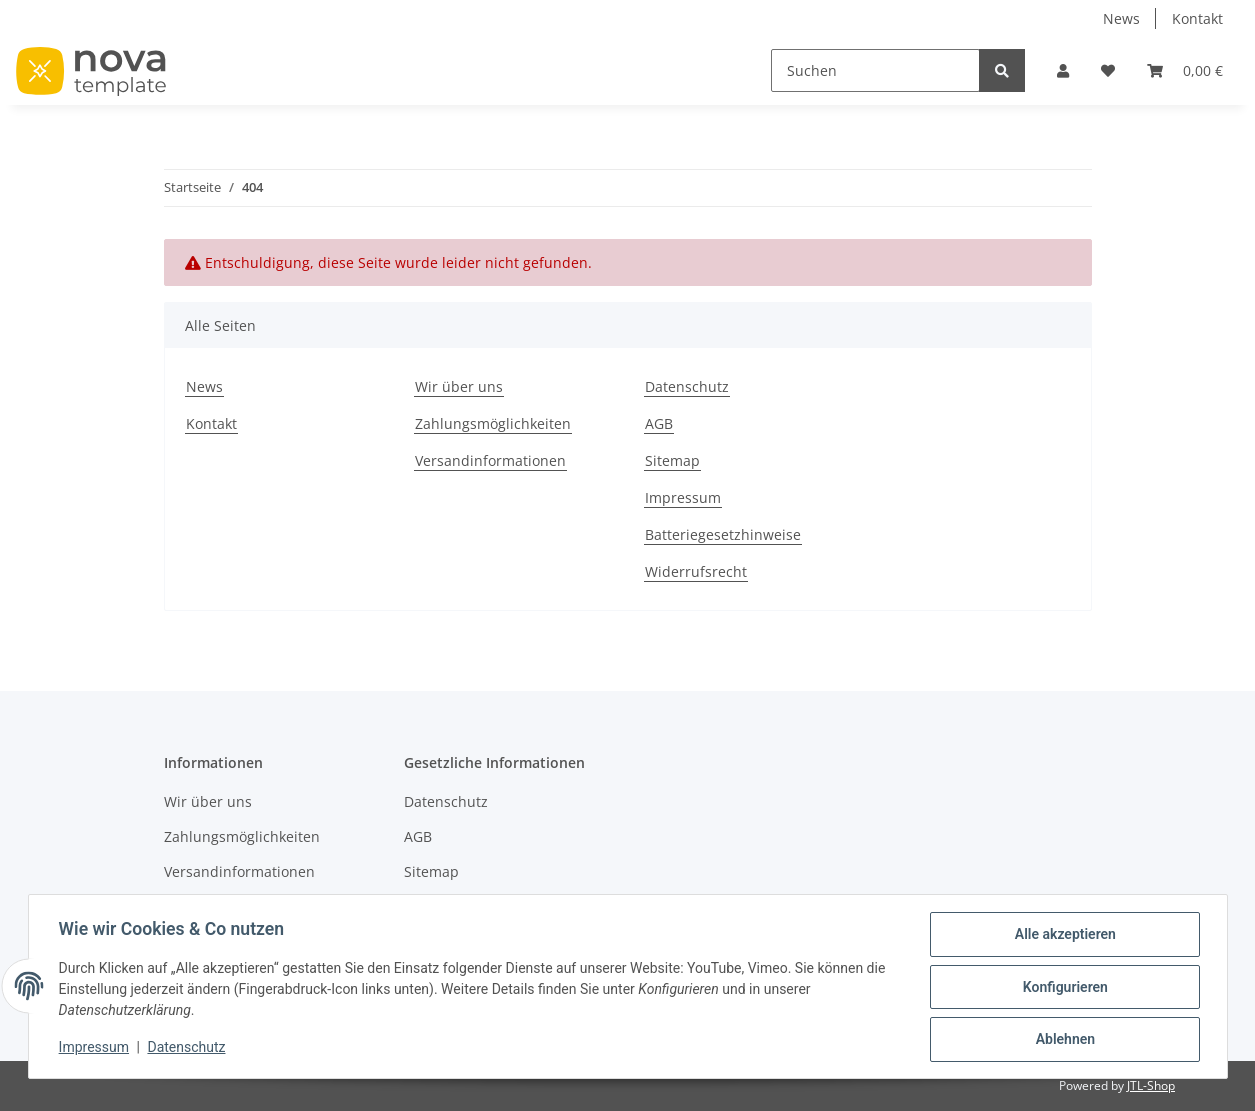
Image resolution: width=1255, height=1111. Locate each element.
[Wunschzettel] (1108, 70)
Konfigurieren (1063, 988)
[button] (1063, 70)
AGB (659, 423)
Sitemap (672, 460)
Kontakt (1197, 18)
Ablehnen (1063, 1040)
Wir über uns (459, 386)
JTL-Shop (1151, 1085)
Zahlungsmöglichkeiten (493, 423)
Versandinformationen (490, 460)
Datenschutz (687, 386)
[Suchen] (875, 70)
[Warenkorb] (1185, 70)
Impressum (683, 497)
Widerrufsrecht (696, 571)
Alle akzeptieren (1063, 936)
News (1121, 18)
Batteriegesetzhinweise (723, 534)
